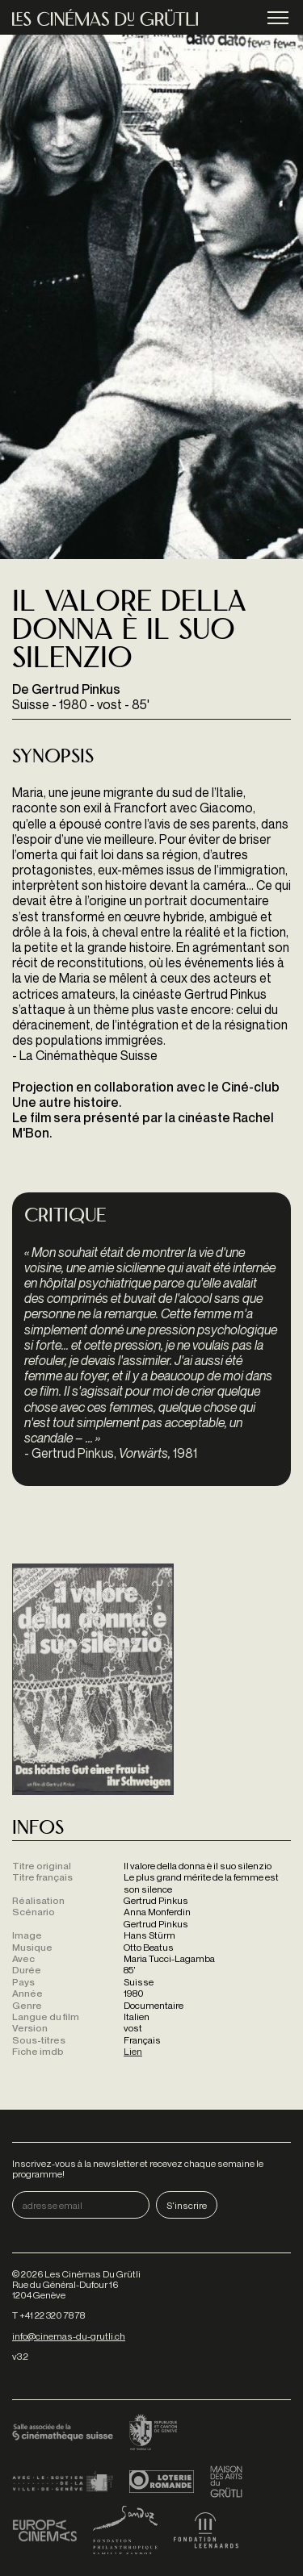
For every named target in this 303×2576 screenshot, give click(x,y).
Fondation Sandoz (125, 2530)
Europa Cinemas (44, 2530)
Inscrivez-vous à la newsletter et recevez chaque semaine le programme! (137, 2168)
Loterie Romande (161, 2481)
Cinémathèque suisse (62, 2433)
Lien (133, 2051)
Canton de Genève (153, 2433)
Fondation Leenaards (206, 2530)
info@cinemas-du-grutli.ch (68, 2336)
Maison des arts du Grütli (226, 2481)
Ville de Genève (62, 2481)
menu (277, 19)
